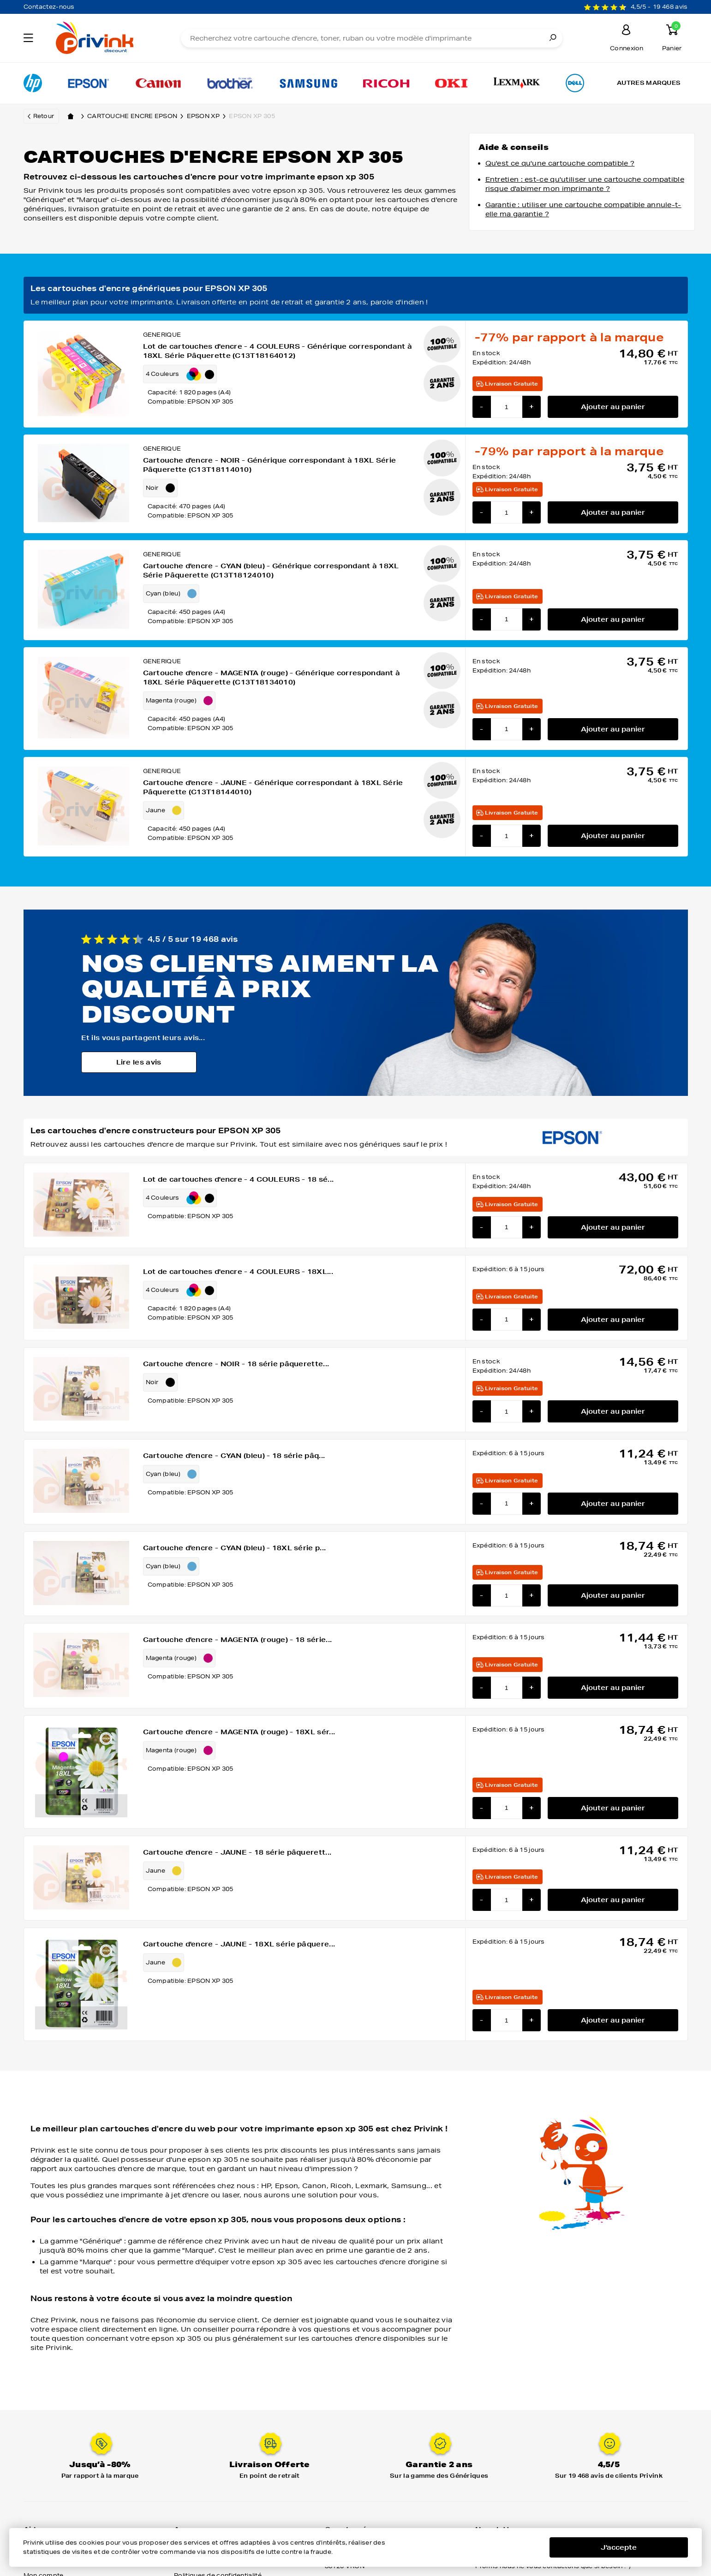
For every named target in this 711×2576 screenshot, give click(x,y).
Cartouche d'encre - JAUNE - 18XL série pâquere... (239, 1944)
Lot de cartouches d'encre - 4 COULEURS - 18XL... (238, 1271)
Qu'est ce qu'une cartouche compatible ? (560, 163)
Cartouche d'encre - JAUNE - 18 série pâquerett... (237, 1852)
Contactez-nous (49, 7)
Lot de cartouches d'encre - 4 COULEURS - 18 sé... (238, 1179)
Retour (43, 116)
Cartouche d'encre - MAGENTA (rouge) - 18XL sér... (239, 1732)
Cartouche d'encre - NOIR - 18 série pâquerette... (236, 1364)
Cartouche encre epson (137, 116)
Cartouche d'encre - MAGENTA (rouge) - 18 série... (237, 1640)
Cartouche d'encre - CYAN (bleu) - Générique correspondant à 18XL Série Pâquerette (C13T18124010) (271, 570)
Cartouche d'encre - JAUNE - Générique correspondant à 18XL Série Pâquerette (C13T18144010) (273, 787)
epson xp (208, 116)
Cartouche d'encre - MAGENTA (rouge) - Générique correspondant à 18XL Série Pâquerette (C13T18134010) (271, 677)
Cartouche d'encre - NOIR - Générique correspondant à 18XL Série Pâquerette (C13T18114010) (269, 465)
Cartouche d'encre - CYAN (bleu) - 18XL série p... (234, 1548)
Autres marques (649, 83)
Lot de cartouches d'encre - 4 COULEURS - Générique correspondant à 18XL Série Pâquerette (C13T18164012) (277, 351)
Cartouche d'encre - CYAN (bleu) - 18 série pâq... (234, 1456)
